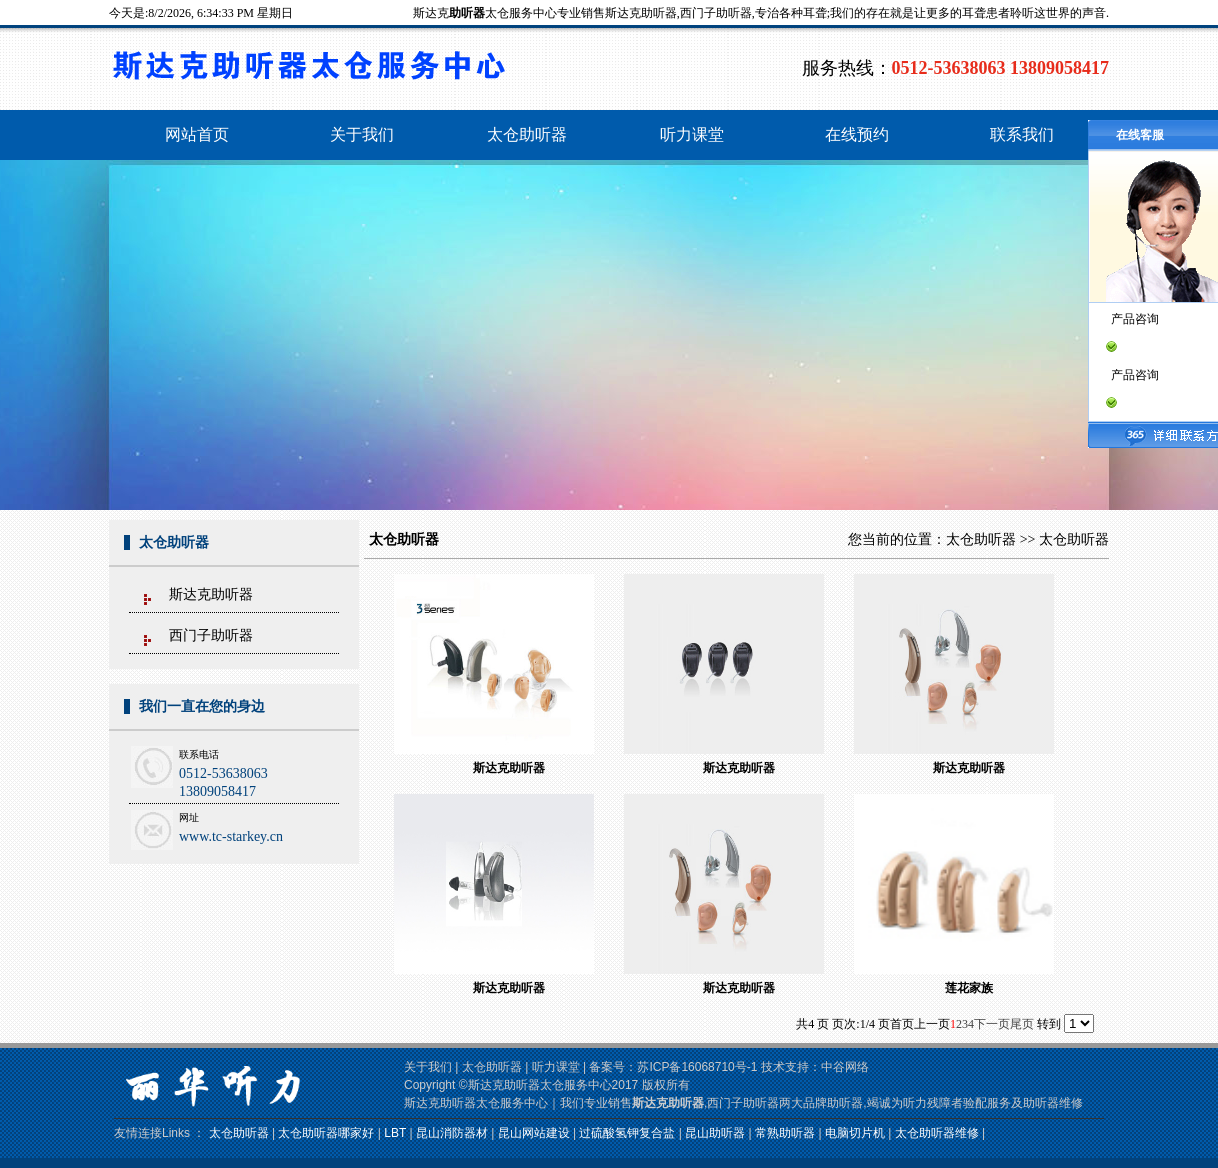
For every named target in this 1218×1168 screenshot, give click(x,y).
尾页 (1022, 1024)
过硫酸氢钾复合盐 (627, 1133)
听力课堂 (556, 1067)
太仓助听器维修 (937, 1133)
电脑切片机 (855, 1133)
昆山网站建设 (534, 1133)
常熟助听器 (785, 1133)
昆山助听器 (715, 1133)
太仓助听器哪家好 (326, 1133)
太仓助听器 (981, 539)
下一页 (992, 1024)
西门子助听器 (211, 635)
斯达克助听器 (211, 594)
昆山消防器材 (452, 1133)
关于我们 (428, 1067)
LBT (395, 1133)
